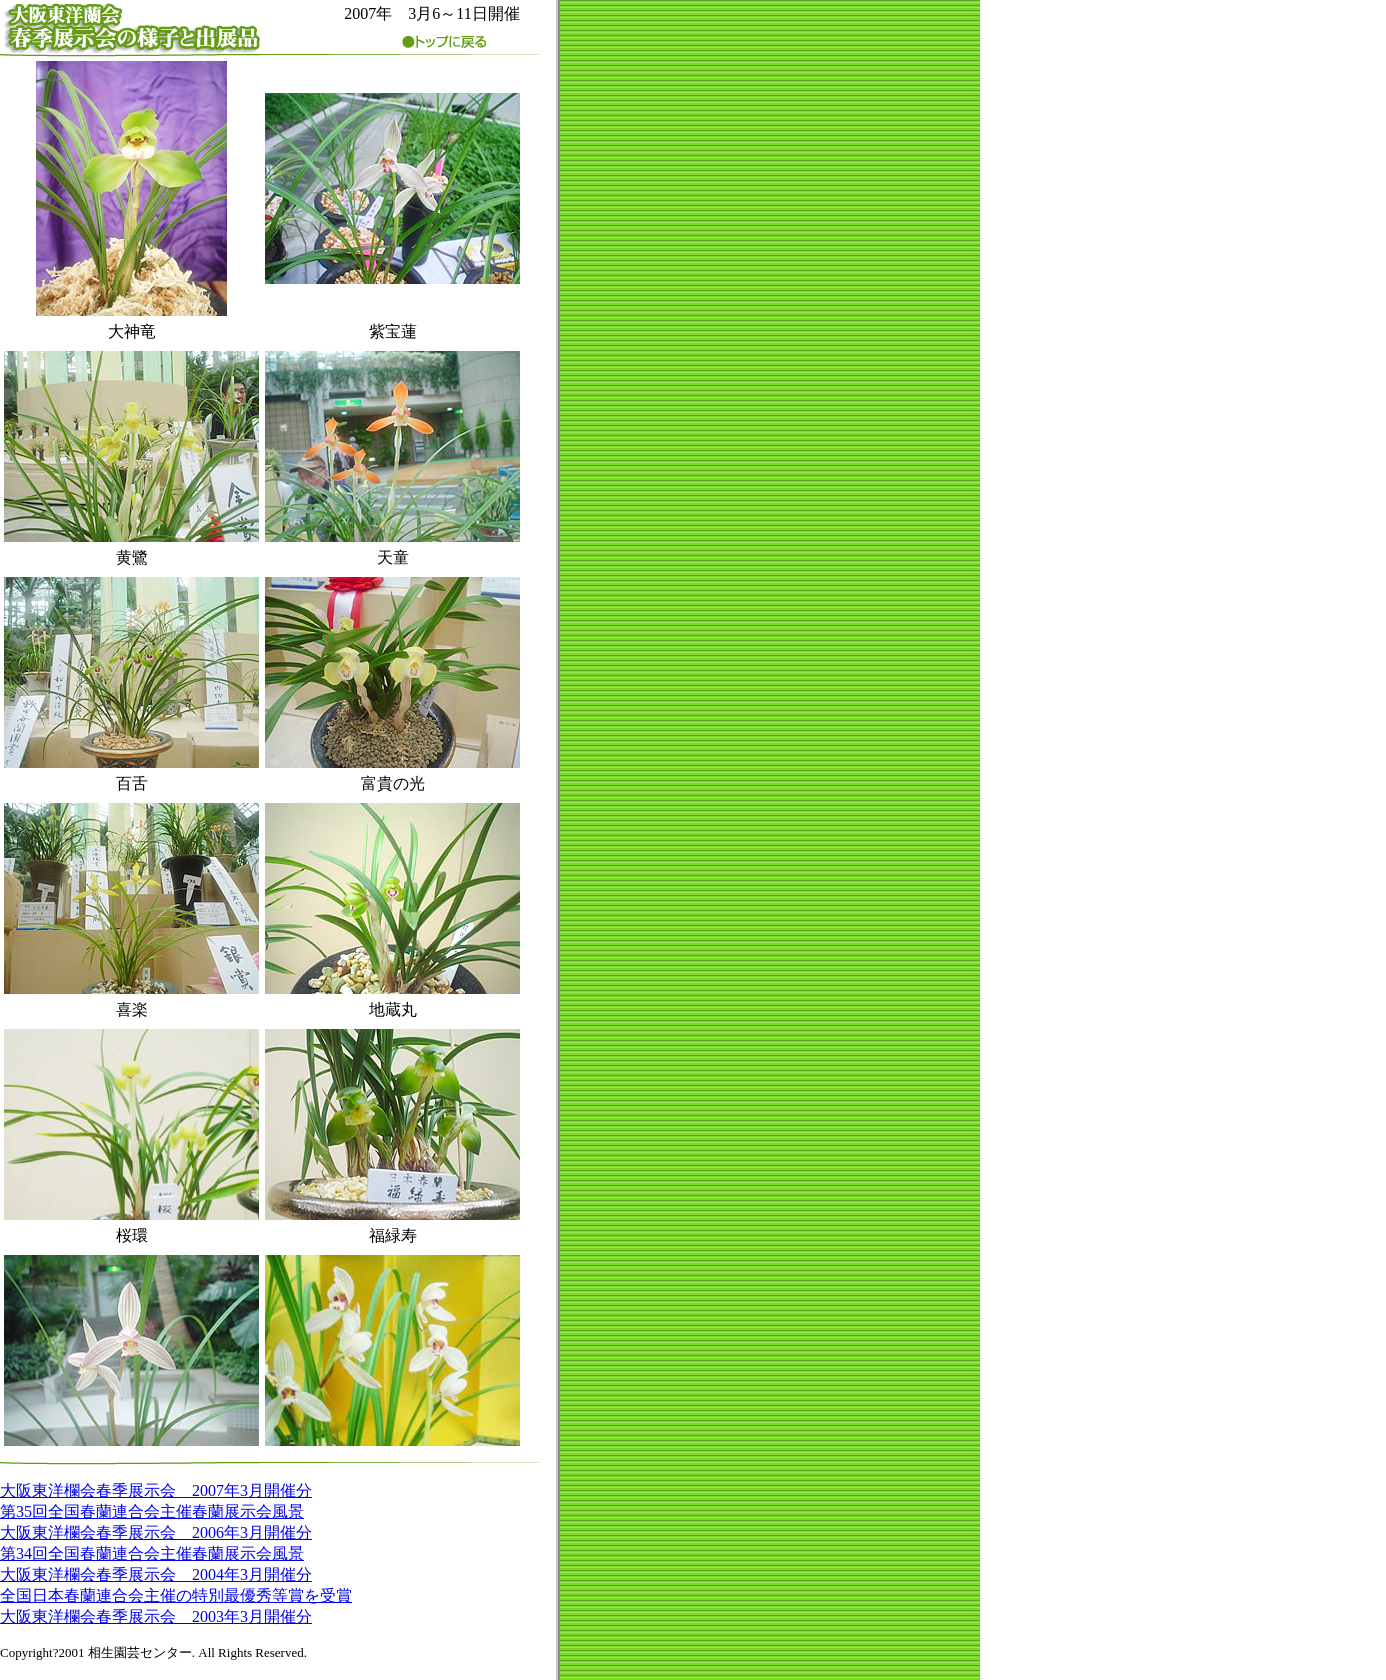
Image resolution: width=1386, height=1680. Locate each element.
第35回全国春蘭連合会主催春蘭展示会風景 (152, 1511)
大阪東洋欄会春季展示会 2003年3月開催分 (156, 1616)
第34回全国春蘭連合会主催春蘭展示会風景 (152, 1553)
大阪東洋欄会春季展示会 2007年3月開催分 (156, 1490)
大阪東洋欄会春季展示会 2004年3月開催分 (156, 1574)
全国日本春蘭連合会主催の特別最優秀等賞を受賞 (176, 1595)
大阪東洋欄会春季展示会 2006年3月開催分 (156, 1532)
